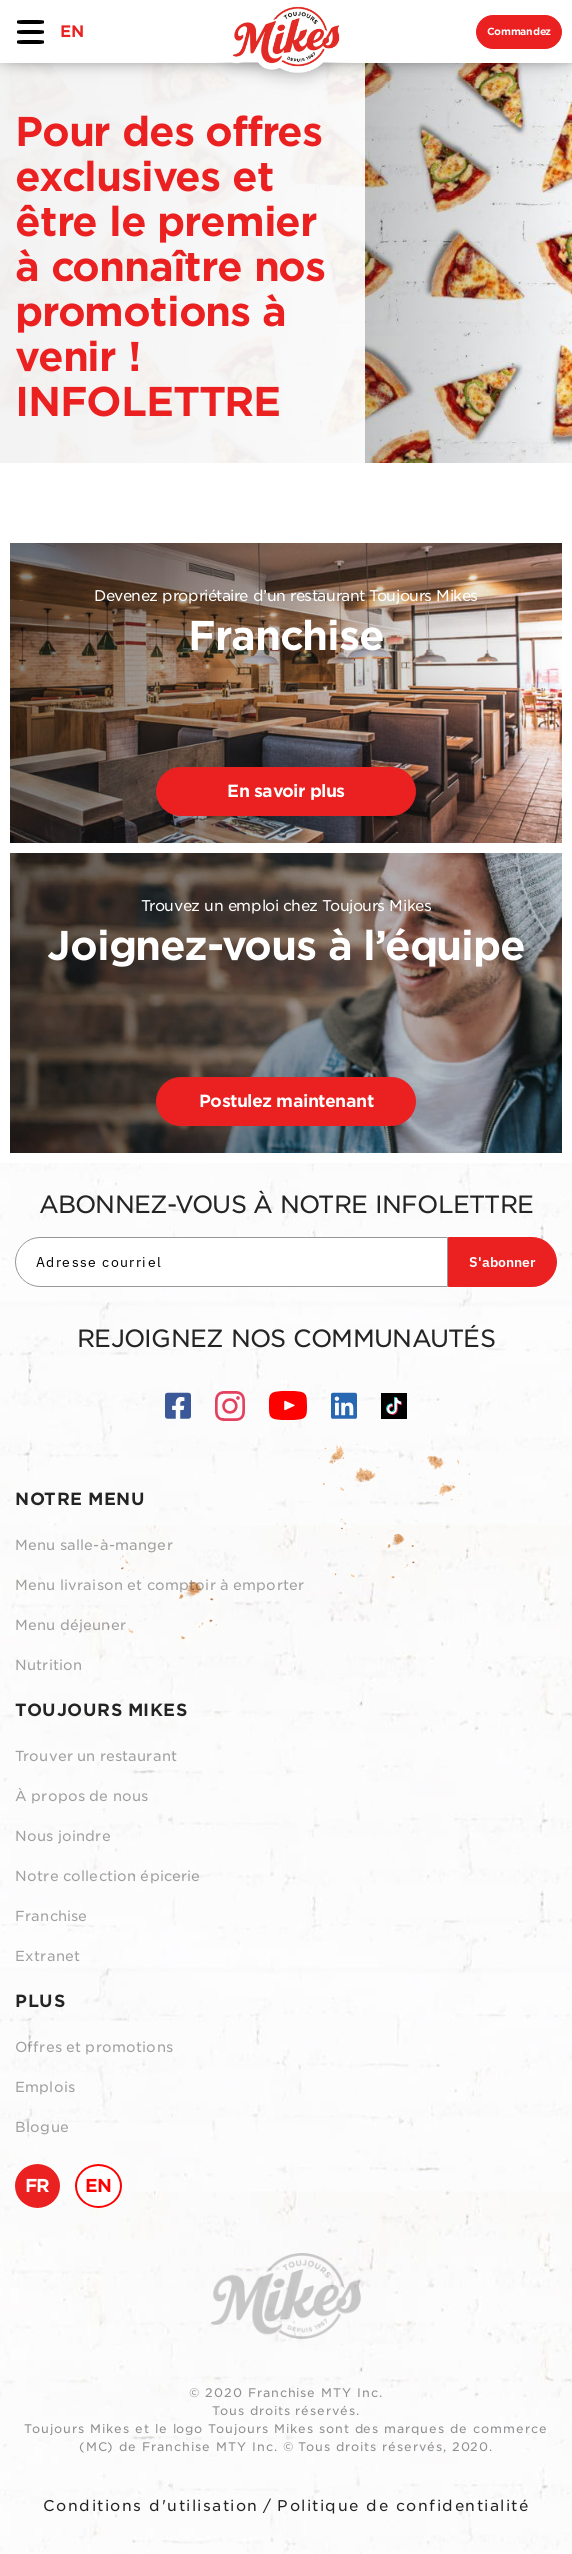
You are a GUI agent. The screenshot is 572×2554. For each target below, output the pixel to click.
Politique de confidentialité (403, 2506)
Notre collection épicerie (108, 1876)
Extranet (47, 1956)
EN (71, 31)
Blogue (42, 2127)
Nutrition (48, 1665)
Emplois (45, 2087)
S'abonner (502, 1262)
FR (37, 2185)
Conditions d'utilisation (151, 2506)
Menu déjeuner (70, 1625)
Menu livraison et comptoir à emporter (159, 1585)
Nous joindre (63, 1836)
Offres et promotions (94, 2047)
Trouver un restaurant (96, 1756)
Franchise (51, 1916)
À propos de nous (81, 1796)
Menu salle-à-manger (94, 1545)
